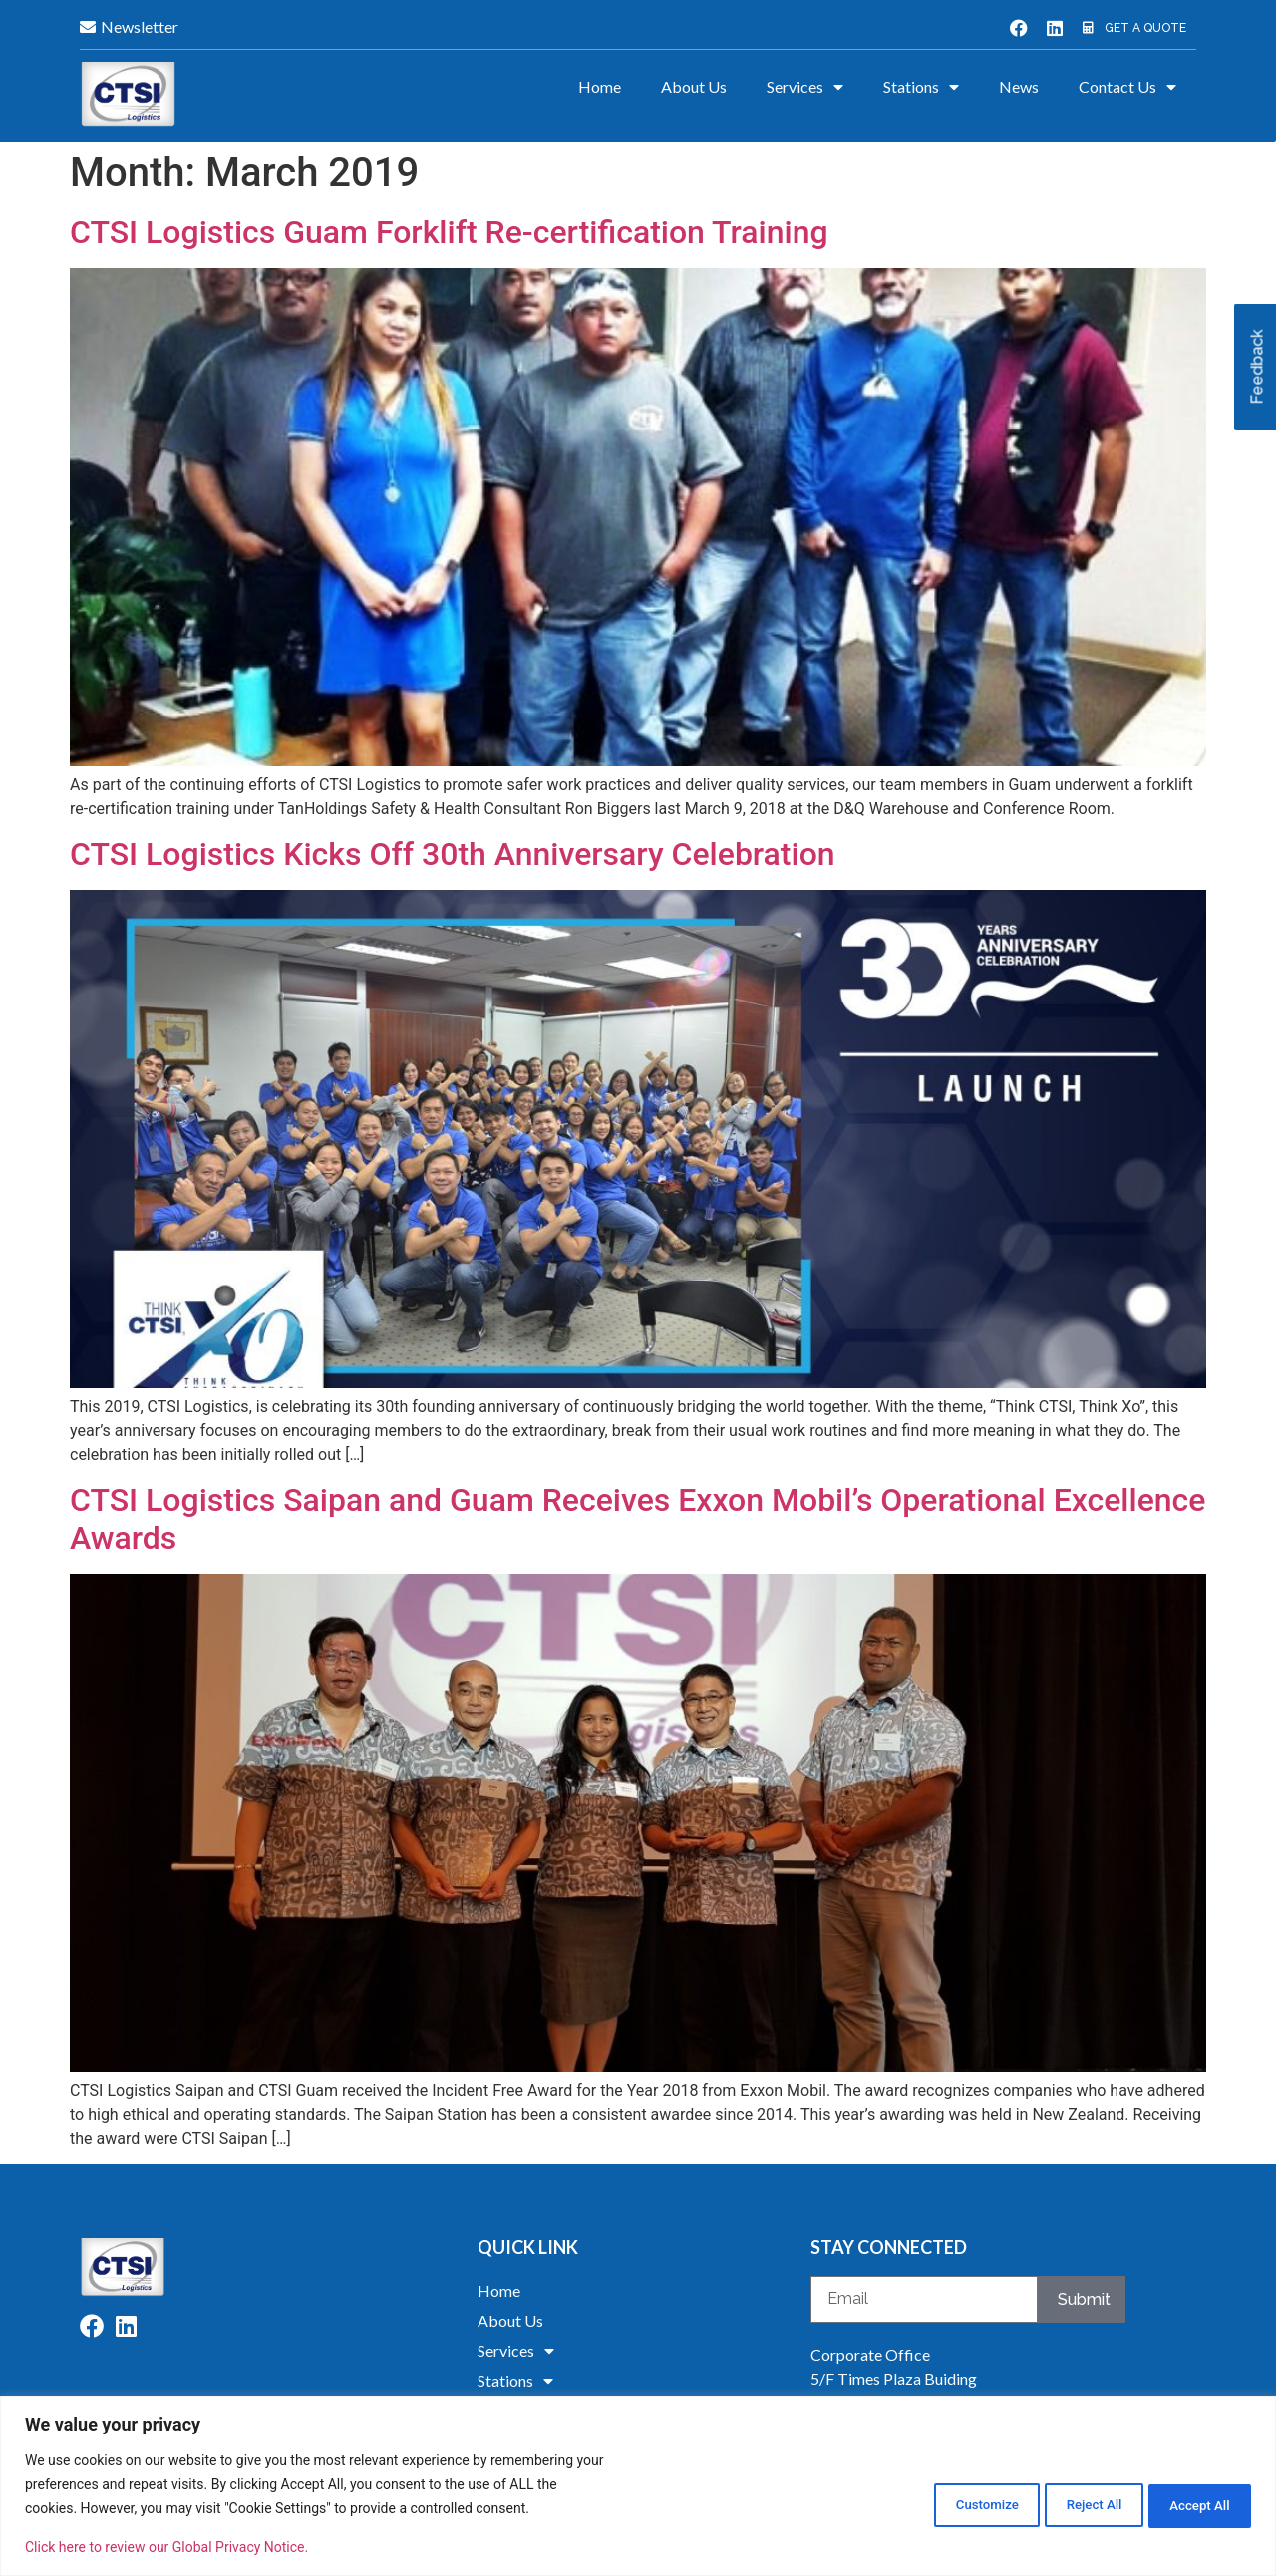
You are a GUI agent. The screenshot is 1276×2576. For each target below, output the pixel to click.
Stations (921, 87)
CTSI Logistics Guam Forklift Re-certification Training (449, 232)
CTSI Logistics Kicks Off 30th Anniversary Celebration (452, 854)
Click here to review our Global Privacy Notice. (166, 2547)
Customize (934, 2503)
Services (805, 87)
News (1019, 86)
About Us (694, 86)
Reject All (1063, 2503)
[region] (638, 2486)
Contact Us (1127, 87)
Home (599, 86)
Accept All (1190, 2503)
